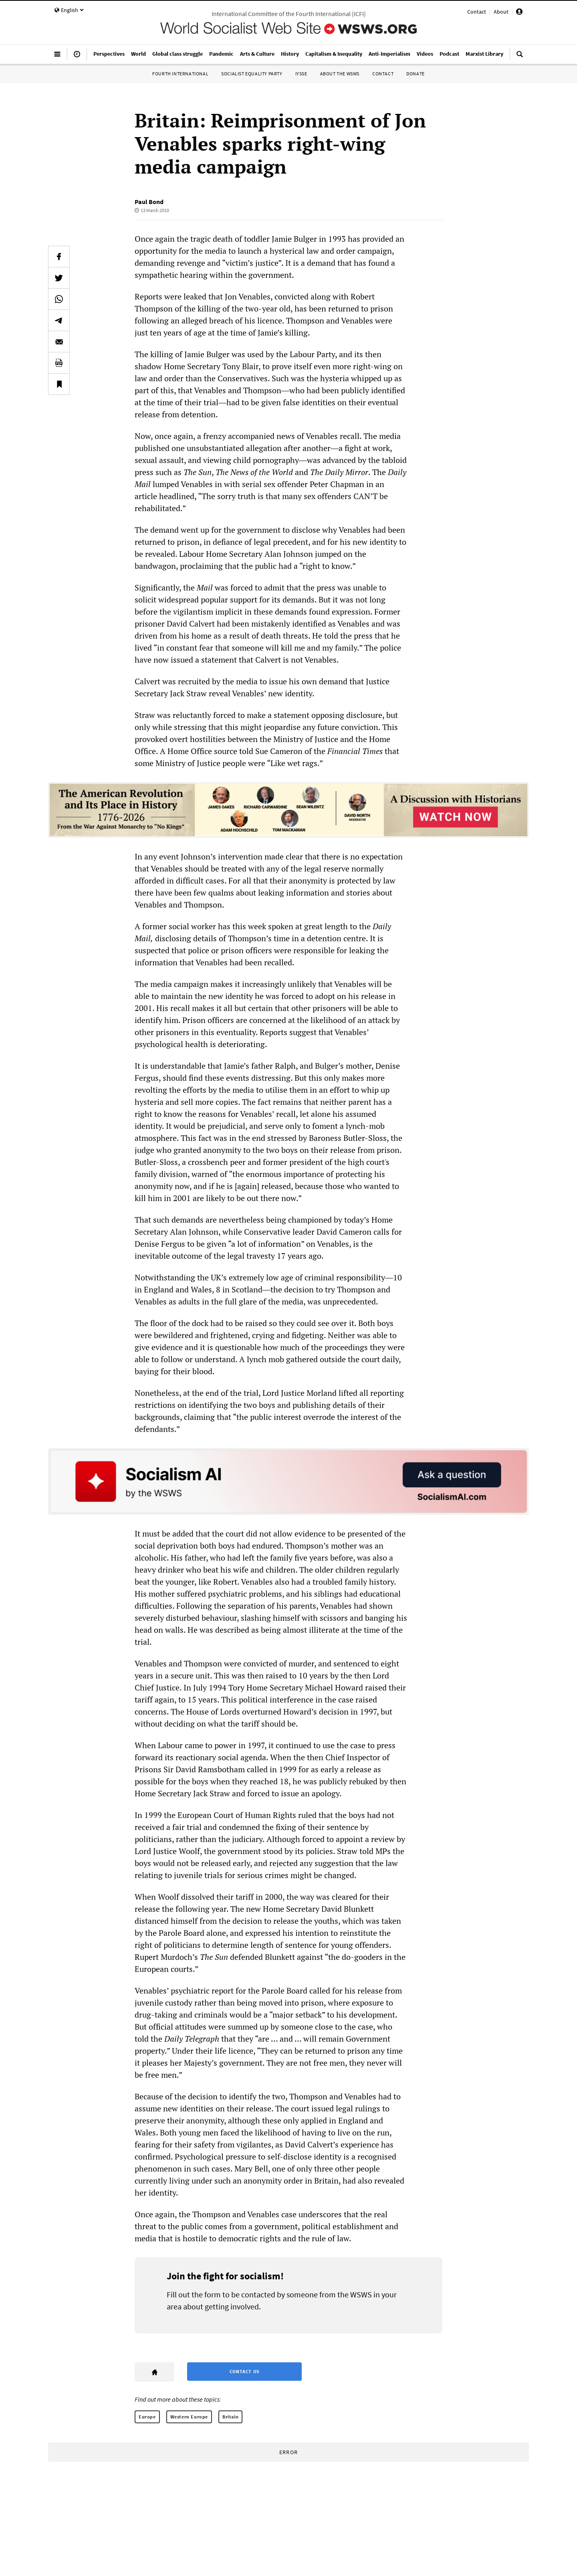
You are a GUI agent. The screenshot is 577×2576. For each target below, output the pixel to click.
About (501, 11)
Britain (230, 2417)
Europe (147, 2417)
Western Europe (189, 2417)
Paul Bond (149, 202)
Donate (415, 74)
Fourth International (180, 74)
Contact (476, 11)
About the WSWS (339, 74)
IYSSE (301, 74)
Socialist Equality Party (251, 74)
